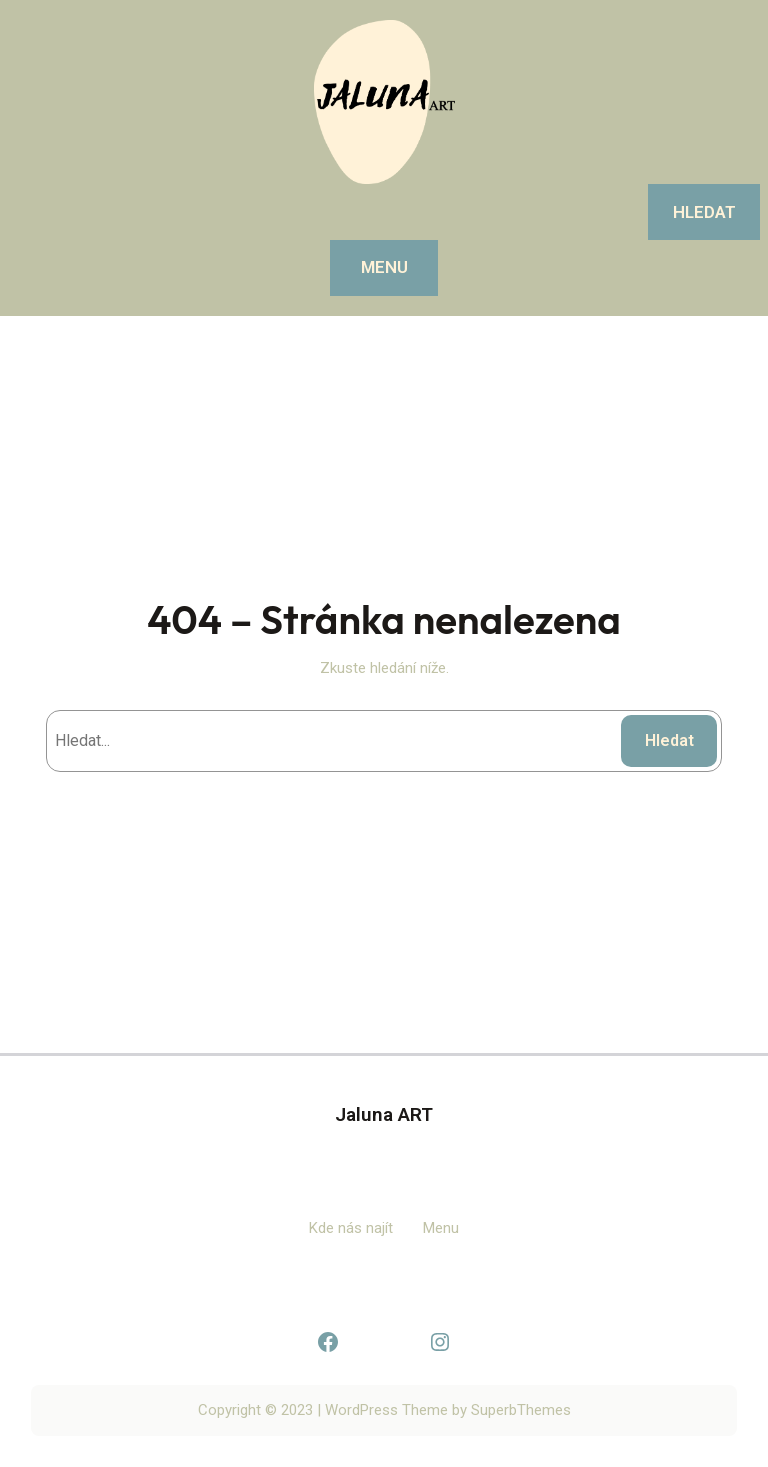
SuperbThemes (521, 1410)
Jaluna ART (384, 1114)
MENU (384, 267)
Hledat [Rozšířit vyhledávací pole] (704, 212)
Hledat (669, 740)
